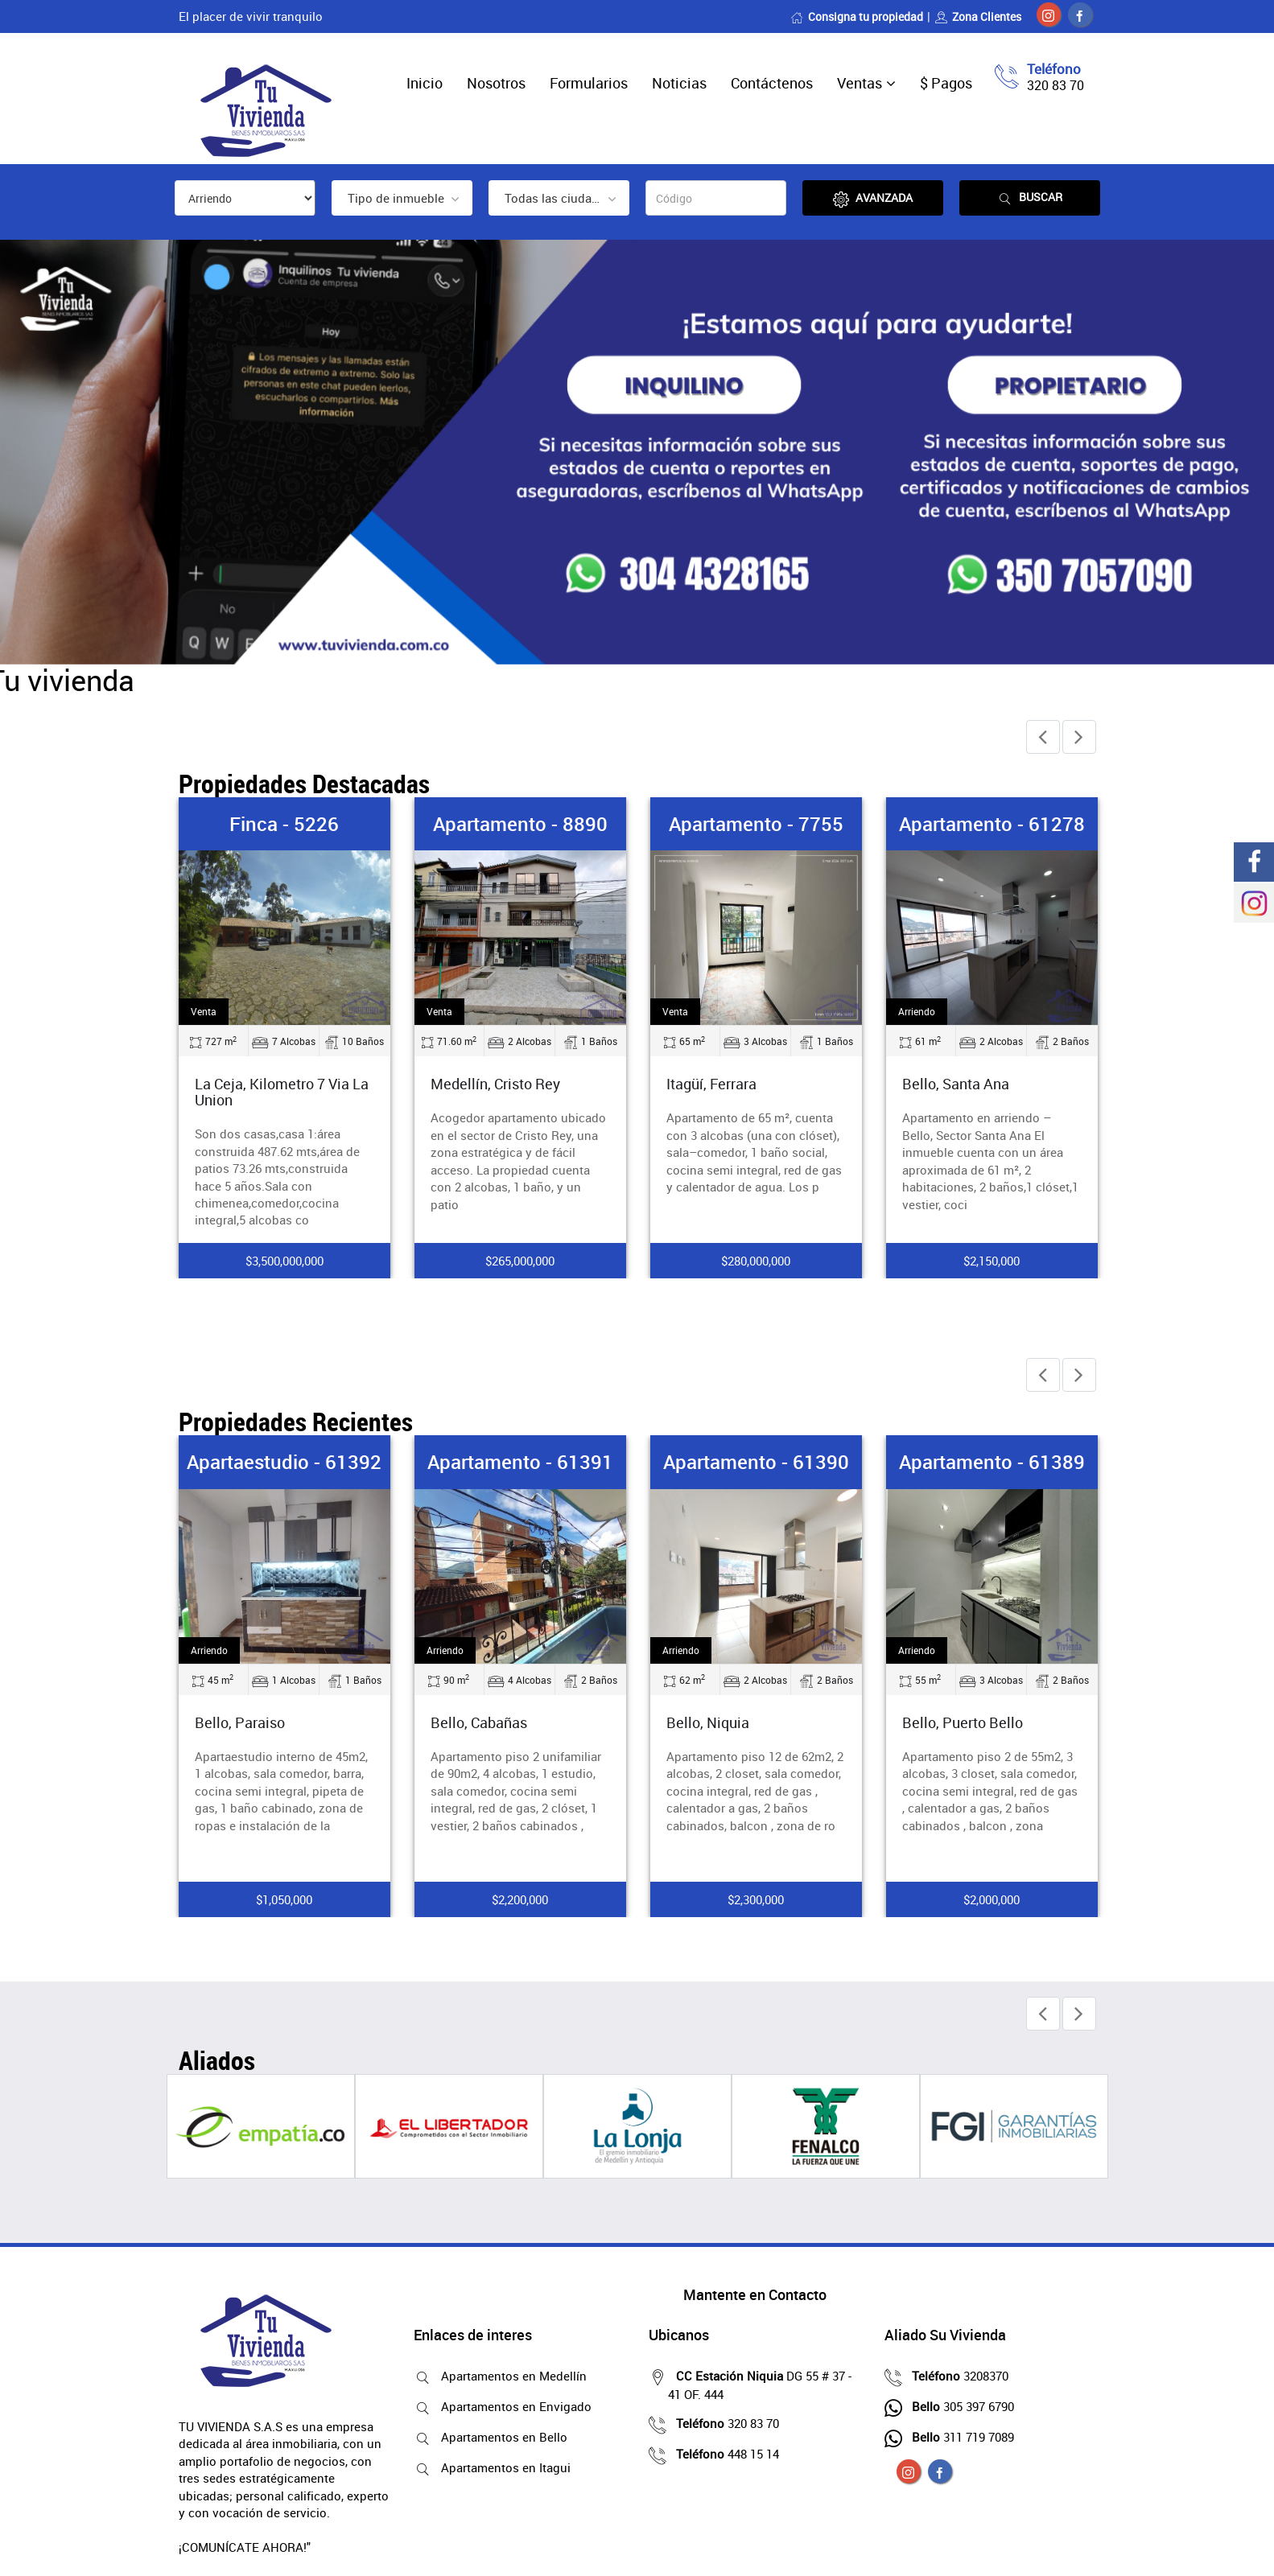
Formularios (589, 83)
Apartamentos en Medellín (510, 2376)
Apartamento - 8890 (520, 824)
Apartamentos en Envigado (512, 2406)
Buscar (1029, 197)
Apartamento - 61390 (756, 1462)
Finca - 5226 (284, 824)
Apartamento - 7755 (756, 824)
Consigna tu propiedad (856, 16)
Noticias (679, 83)
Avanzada (873, 198)
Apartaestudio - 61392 (284, 1462)
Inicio (424, 83)
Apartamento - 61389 (992, 1462)
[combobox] (402, 198)
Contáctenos (772, 83)
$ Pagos (946, 83)
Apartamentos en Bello (500, 2437)
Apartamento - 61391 (520, 1462)
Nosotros (496, 83)
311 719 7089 (959, 2437)
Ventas (859, 83)
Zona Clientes (977, 16)
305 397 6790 (959, 2406)
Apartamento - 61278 (992, 824)
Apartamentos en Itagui (502, 2467)
